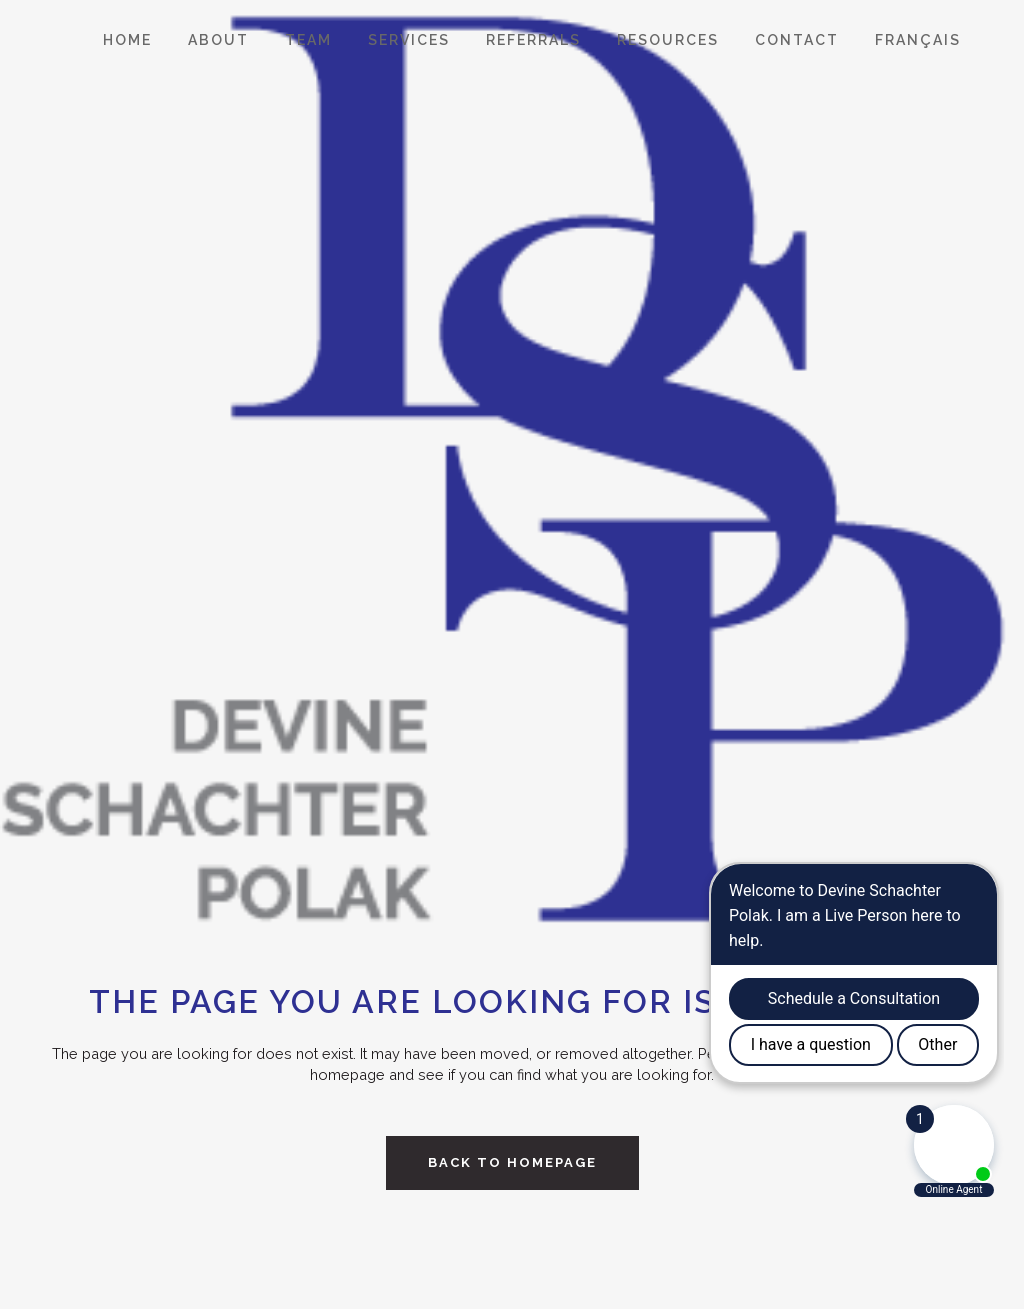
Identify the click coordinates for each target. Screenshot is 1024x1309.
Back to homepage (512, 1162)
